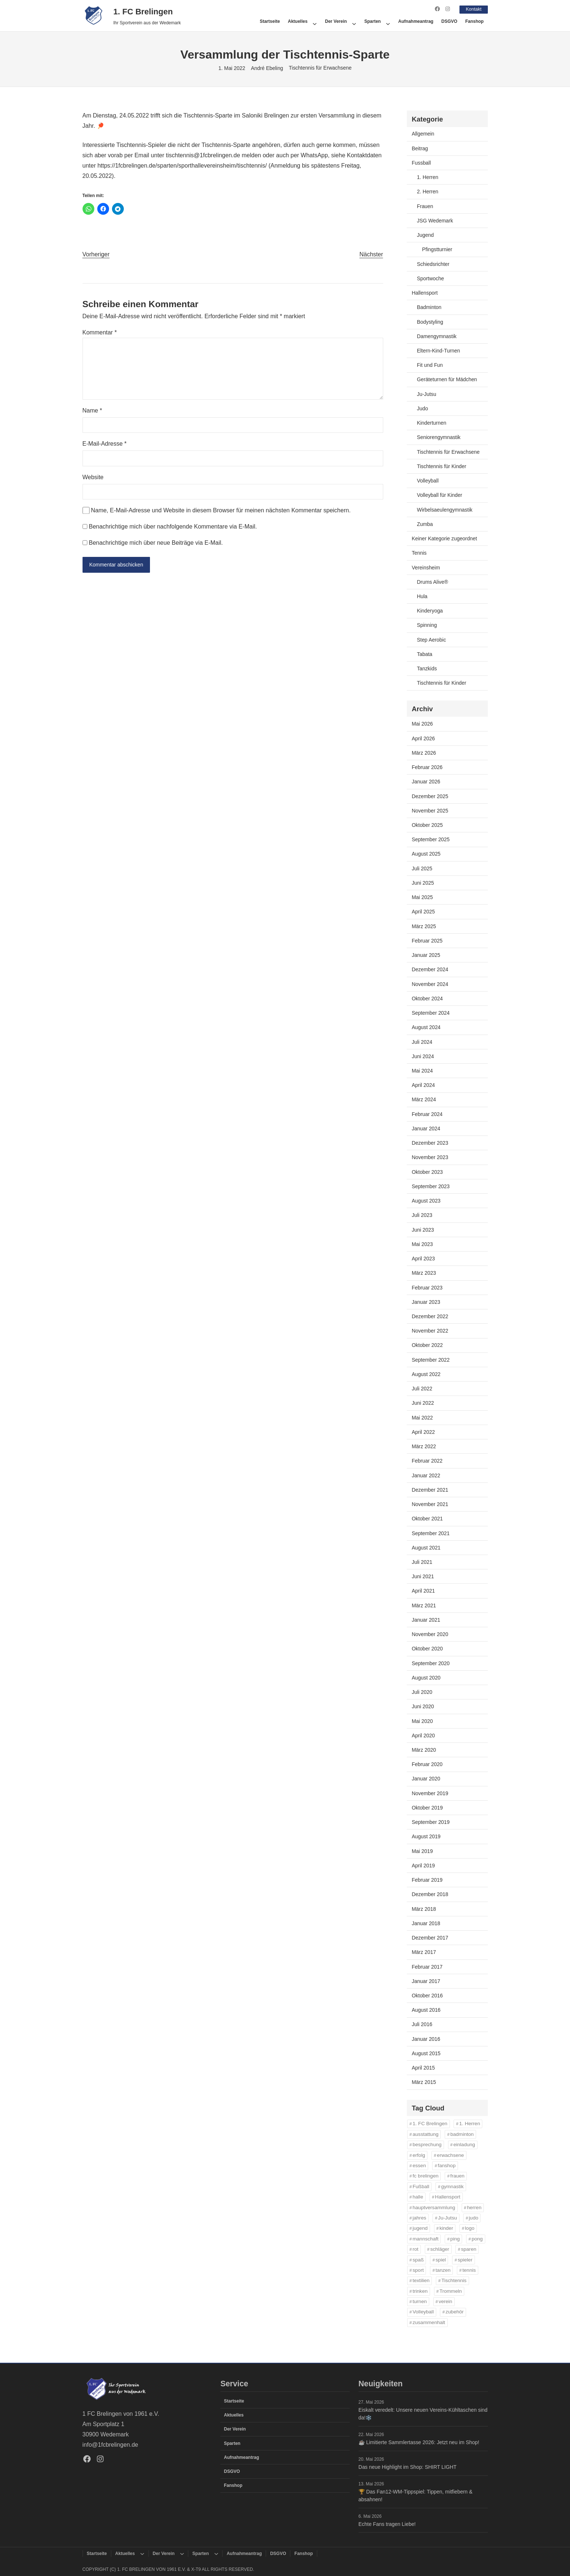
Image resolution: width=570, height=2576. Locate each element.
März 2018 (424, 1909)
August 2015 (426, 2053)
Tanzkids (427, 668)
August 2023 (426, 1200)
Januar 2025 (426, 955)
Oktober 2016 (427, 1995)
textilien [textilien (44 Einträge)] (421, 2280)
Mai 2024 (422, 1070)
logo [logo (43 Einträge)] (470, 2228)
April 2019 (423, 1865)
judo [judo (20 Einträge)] (473, 2217)
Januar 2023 (426, 1302)
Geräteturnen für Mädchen (447, 379)
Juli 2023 (422, 1215)
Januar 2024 (426, 1128)
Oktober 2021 (427, 1519)
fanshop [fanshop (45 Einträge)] (446, 2165)
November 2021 (430, 1504)
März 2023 (424, 1273)
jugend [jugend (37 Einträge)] (420, 2228)
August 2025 (426, 854)
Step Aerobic (431, 639)
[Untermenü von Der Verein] (354, 21)
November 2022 (430, 1331)
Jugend (425, 235)
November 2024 (430, 984)
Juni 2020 (423, 1706)
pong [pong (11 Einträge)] (477, 2238)
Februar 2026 (427, 767)
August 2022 (426, 1374)
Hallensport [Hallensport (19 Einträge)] (448, 2197)
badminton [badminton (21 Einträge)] (461, 2134)
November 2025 (430, 810)
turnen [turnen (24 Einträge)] (420, 2301)
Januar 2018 (426, 1923)
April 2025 (423, 912)
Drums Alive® (432, 582)
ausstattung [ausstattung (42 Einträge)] (425, 2134)
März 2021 (424, 1605)
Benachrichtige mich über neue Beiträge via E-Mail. (156, 542)
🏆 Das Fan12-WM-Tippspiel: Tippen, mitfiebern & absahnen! (415, 2495)
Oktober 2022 (427, 1345)
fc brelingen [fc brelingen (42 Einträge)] (425, 2176)
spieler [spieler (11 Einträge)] (465, 2259)
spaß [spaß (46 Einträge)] (418, 2259)
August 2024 (426, 1027)
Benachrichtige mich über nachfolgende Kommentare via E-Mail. (173, 526)
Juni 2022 (423, 1403)
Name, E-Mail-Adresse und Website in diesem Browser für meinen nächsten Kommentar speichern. (221, 510)
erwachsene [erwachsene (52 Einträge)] (450, 2155)
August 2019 (426, 1836)
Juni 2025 (423, 882)
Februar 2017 (427, 1966)
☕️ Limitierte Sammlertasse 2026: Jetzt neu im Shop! (419, 2442)
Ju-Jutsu (427, 394)
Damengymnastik (437, 336)
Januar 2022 (426, 1475)
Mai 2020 (422, 1721)
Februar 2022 (427, 1461)
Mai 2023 (422, 1244)
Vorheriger (96, 254)
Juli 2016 (422, 2024)
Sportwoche (430, 278)
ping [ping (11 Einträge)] (455, 2238)
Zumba (425, 524)
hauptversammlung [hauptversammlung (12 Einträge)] (434, 2207)
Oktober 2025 (427, 825)
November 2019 (430, 1793)
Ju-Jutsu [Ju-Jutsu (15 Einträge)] (447, 2217)
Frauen (425, 206)
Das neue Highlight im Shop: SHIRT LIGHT (408, 2467)
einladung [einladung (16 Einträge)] (464, 2144)
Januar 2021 (426, 1619)
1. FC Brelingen (143, 11)
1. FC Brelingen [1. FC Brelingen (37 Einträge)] (430, 2123)
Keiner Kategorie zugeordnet (444, 538)
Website (93, 477)
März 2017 (424, 1952)
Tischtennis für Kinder (441, 466)
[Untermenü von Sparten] (388, 21)
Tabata (425, 654)
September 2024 (431, 1012)
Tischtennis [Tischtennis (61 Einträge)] (453, 2280)
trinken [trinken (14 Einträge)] (420, 2291)
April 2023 (423, 1258)
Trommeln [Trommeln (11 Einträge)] (451, 2291)
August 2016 (426, 2010)
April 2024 (423, 1085)
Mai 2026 (422, 724)
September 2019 (431, 1822)
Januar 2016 (426, 2039)
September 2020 (431, 1663)
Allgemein (423, 134)
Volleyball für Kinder (439, 495)
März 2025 (424, 926)
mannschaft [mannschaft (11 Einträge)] (425, 2238)
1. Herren (427, 177)
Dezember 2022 (430, 1316)
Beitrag (420, 148)
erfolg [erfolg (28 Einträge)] (419, 2155)
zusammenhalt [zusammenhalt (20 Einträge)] (429, 2322)
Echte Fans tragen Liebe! (387, 2524)
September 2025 (431, 839)
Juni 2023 (423, 1229)
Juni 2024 (423, 1056)
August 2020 (426, 1677)
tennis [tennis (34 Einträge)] (469, 2270)
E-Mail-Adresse (105, 444)
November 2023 (430, 1157)
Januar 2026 (426, 782)
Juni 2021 (423, 1576)
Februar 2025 (427, 940)
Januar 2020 (426, 1779)
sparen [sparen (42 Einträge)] (468, 2249)
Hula (422, 596)
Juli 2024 (422, 1042)
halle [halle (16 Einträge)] (418, 2197)
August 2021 (426, 1547)
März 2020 (424, 1749)
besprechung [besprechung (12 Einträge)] (427, 2144)
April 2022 (423, 1432)
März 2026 (424, 752)
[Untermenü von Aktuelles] (314, 21)
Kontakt (472, 9)
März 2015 (424, 2082)
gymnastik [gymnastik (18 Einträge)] (452, 2186)
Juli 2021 (422, 1562)
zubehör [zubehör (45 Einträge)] (454, 2311)
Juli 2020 (422, 1692)
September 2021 (431, 1533)
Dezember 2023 (430, 1143)
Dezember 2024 (430, 969)
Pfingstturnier (437, 249)
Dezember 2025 (430, 796)
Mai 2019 (422, 1851)
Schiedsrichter (433, 264)
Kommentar (100, 332)
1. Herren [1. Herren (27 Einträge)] (469, 2123)
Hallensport (425, 292)
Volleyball (428, 480)
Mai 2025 (422, 897)
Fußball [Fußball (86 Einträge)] (421, 2186)
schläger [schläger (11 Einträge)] (439, 2249)
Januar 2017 (426, 1981)
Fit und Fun (430, 365)
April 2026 (423, 738)
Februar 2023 (427, 1287)
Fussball (421, 162)
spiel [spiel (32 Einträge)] (441, 2259)
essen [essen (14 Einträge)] (419, 2165)
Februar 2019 (427, 1879)
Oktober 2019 (427, 1807)
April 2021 (423, 1591)
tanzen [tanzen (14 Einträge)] (443, 2270)
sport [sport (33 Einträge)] (418, 2270)
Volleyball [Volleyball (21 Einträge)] (423, 2311)
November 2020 (430, 1634)
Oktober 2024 (427, 998)
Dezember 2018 (430, 1894)
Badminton (429, 307)
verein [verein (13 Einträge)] (445, 2301)
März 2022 (424, 1446)
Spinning (427, 625)
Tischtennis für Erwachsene (320, 68)
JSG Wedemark (435, 220)
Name (92, 410)
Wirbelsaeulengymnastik (445, 509)
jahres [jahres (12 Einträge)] (419, 2217)
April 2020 (423, 1735)
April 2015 (423, 2068)
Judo (422, 408)
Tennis (419, 553)
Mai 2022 (422, 1417)
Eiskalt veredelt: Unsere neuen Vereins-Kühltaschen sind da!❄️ (423, 2414)
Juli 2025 (422, 868)
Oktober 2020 (427, 1649)
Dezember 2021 (430, 1489)
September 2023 (431, 1186)
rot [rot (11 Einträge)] (416, 2249)
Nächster (371, 254)
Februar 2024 (427, 1114)
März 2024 (424, 1099)
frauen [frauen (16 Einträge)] (457, 2176)
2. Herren (427, 191)
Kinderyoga (430, 611)
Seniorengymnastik (439, 437)
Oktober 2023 (427, 1172)
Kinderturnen (432, 423)
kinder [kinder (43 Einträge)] (446, 2228)
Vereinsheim (426, 567)
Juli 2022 (422, 1388)
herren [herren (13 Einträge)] (474, 2207)
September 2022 (431, 1359)
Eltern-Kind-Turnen (438, 350)
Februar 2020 (427, 1764)
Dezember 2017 (430, 1937)
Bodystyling (430, 321)
